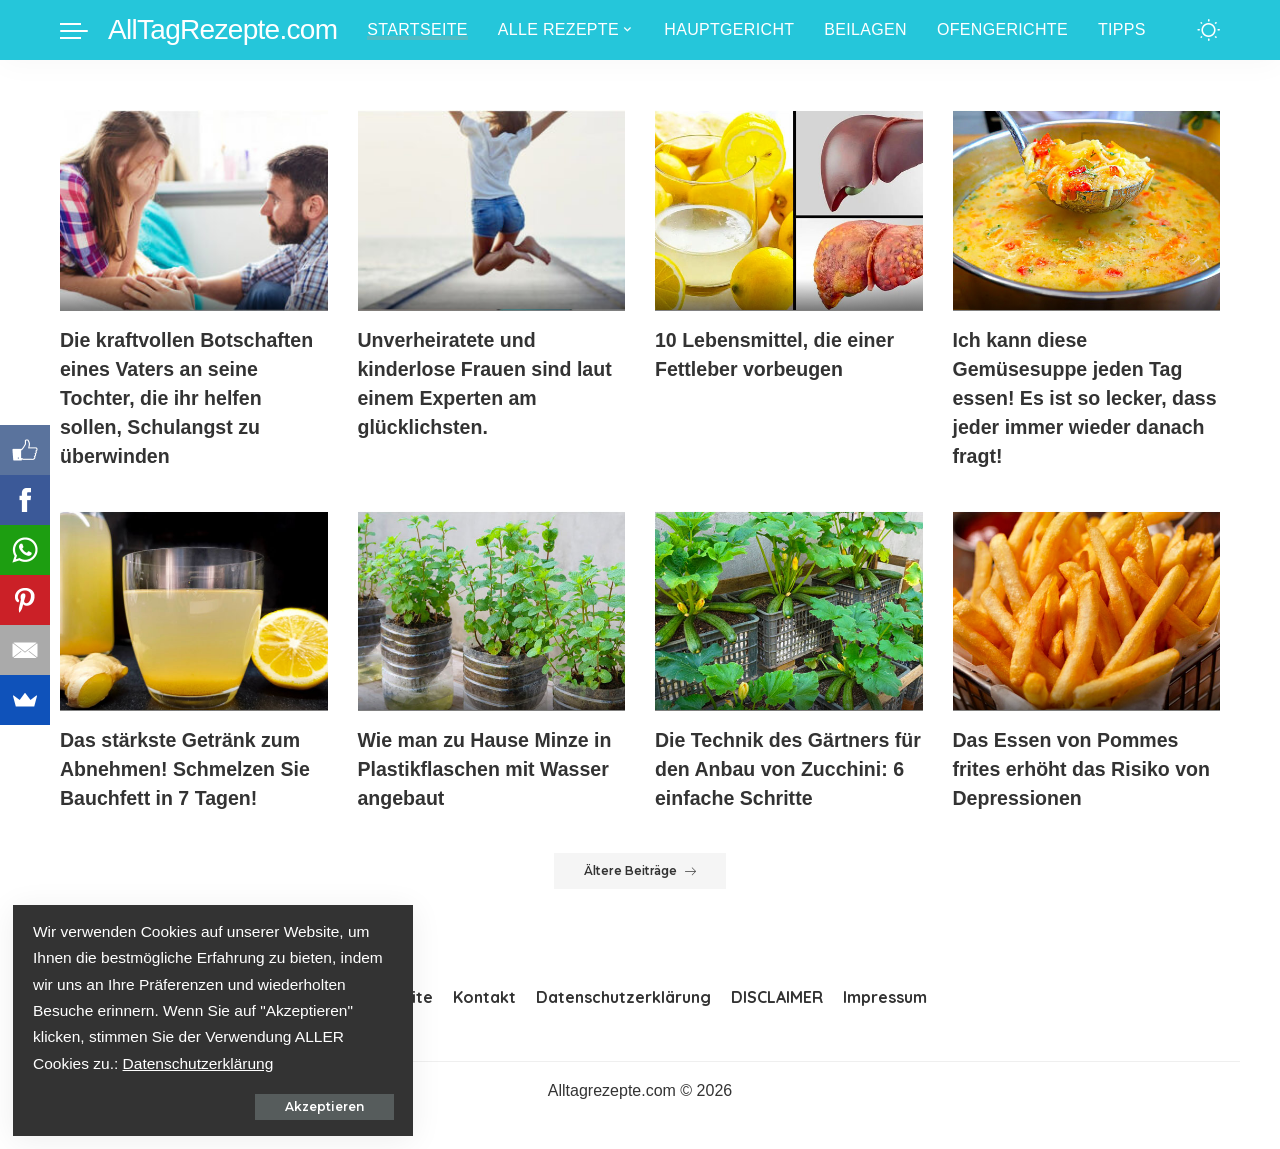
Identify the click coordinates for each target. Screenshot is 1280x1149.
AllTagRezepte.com (222, 29)
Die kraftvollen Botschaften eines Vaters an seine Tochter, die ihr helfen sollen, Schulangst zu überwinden (189, 398)
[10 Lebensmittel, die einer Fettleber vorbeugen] (789, 210)
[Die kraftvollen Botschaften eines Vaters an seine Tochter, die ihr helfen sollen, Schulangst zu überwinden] (194, 210)
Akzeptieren (225, 1104)
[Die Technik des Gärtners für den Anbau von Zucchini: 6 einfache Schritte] (789, 611)
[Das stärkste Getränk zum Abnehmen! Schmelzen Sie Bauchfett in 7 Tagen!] (194, 611)
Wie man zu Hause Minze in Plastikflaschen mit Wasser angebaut (488, 769)
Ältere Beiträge (640, 900)
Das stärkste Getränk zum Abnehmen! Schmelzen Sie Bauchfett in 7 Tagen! (188, 769)
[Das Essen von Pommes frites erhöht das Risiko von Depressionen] (1087, 611)
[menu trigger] (84, 30)
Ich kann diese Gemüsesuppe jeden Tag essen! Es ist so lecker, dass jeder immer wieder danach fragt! (1070, 398)
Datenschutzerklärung (110, 1061)
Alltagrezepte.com (612, 1119)
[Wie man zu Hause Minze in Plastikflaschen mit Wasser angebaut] (492, 611)
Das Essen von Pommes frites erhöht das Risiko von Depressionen (1084, 769)
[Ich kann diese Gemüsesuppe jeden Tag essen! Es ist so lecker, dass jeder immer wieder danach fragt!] (1087, 210)
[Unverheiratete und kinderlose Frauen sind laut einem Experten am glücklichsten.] (492, 210)
